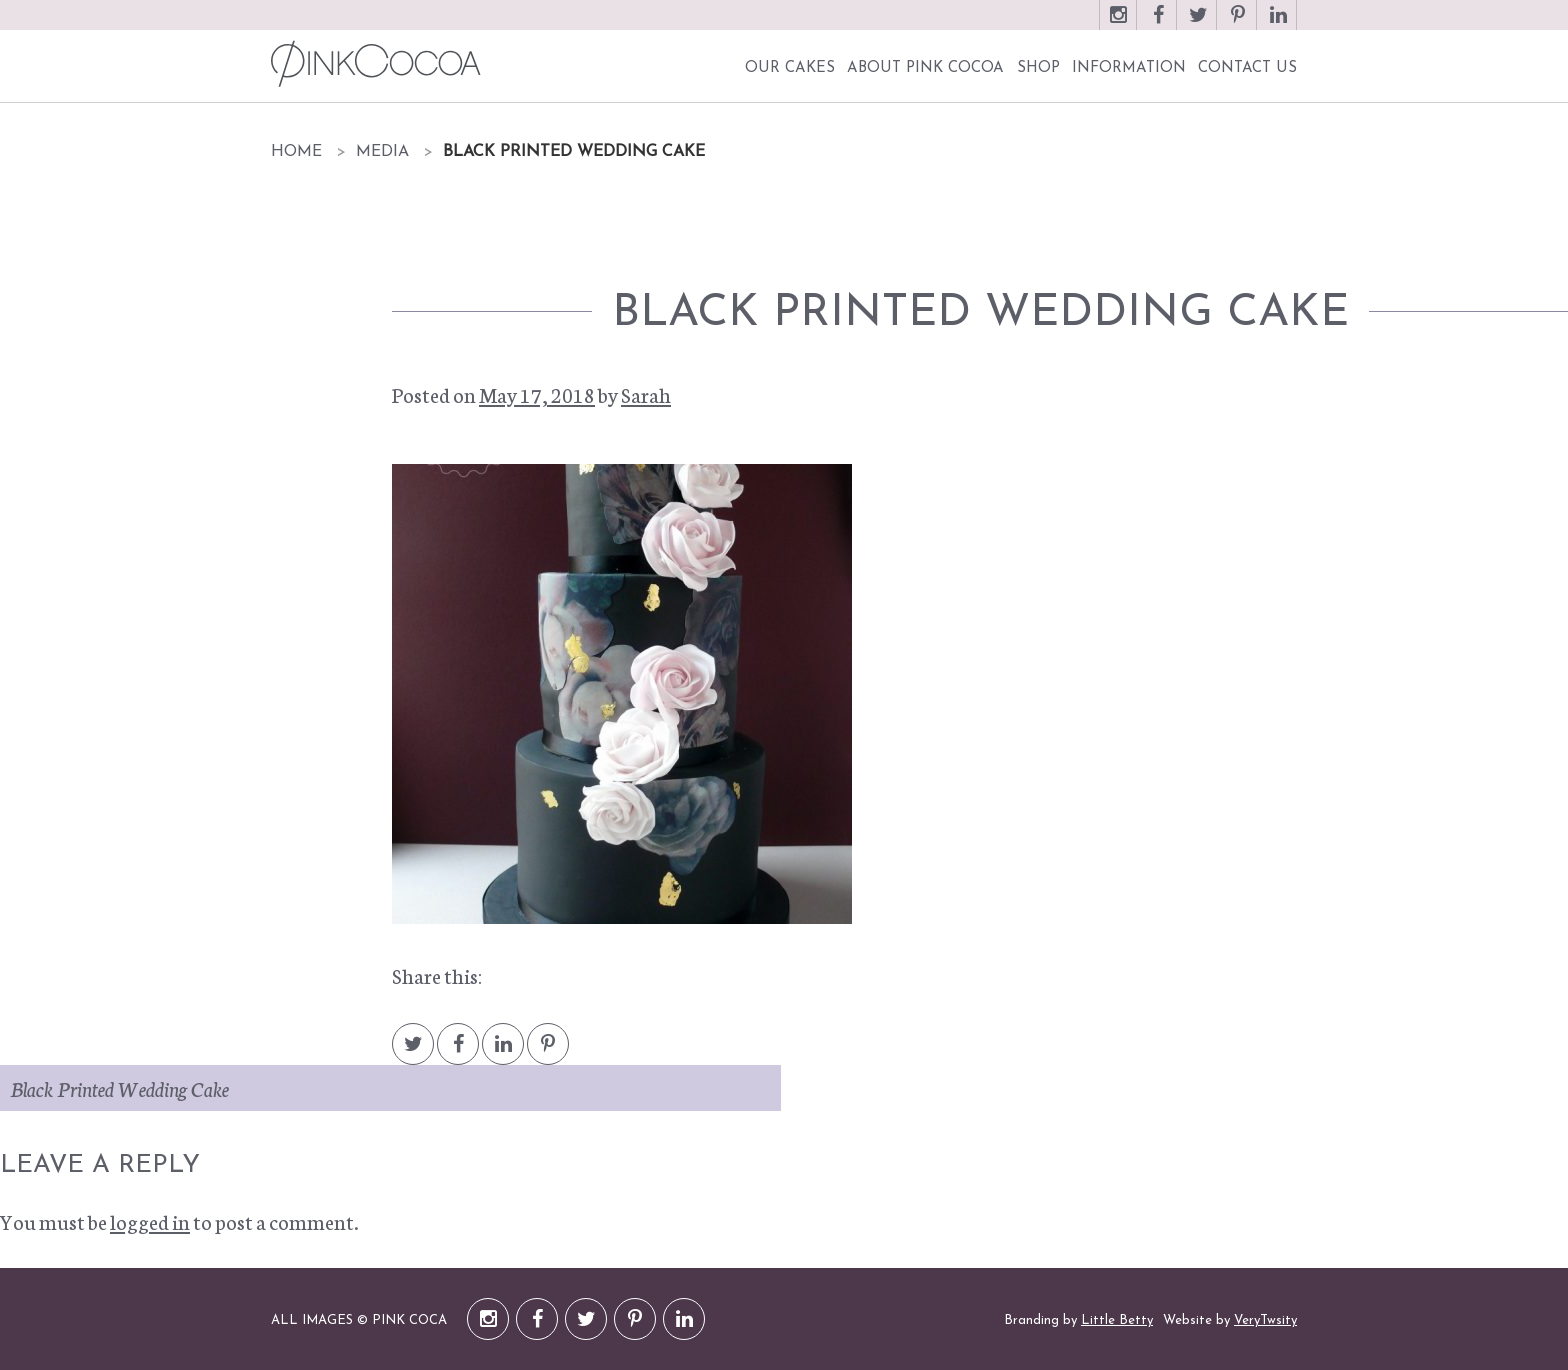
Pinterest (1238, 24)
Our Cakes (790, 68)
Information (1129, 68)
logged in (150, 1221)
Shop (1038, 68)
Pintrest (548, 1053)
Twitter (1198, 24)
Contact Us (1247, 68)
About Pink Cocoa (925, 68)
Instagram (1118, 24)
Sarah (646, 394)
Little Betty (1117, 1320)
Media (382, 152)
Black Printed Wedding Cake (119, 1088)
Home (296, 152)
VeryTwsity (1265, 1320)
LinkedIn (1278, 24)
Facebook (1158, 24)
